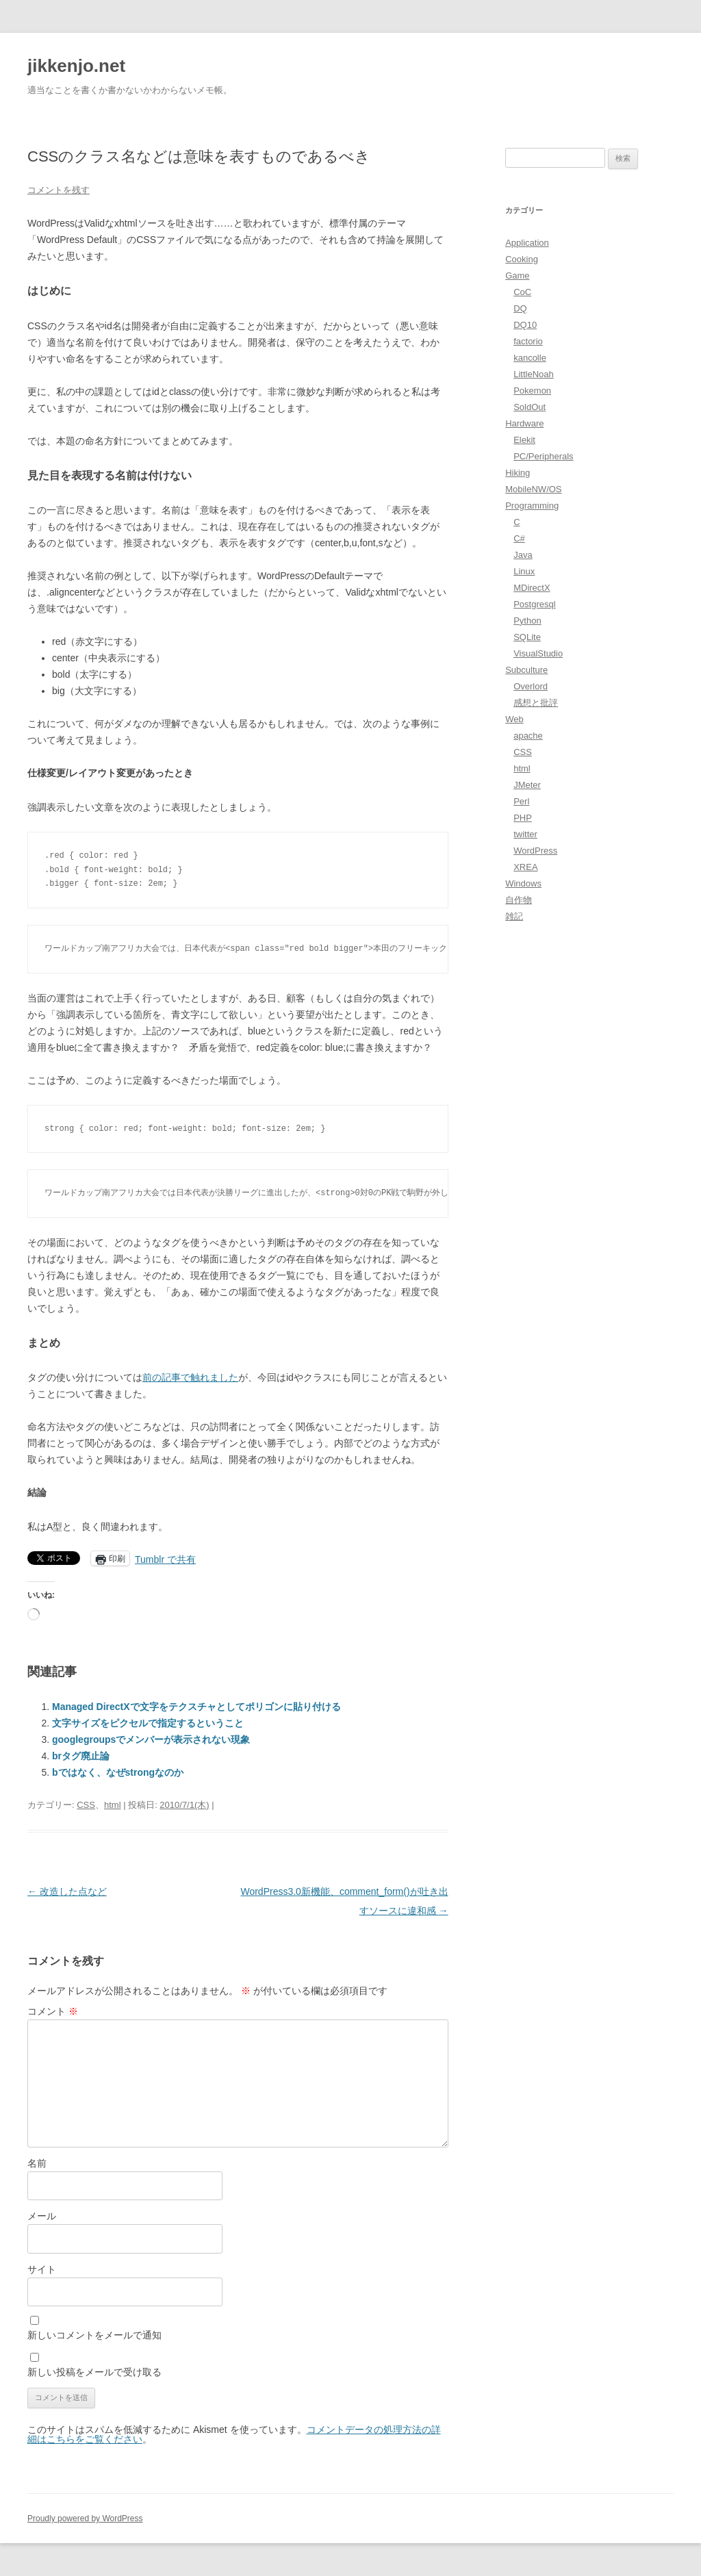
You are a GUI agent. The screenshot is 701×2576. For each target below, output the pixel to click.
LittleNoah (533, 374)
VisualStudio (538, 653)
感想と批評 (535, 703)
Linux (524, 571)
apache (528, 735)
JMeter (527, 785)
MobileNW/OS (533, 489)
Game (517, 275)
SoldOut (529, 407)
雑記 (514, 916)
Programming (532, 505)
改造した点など (67, 1891)
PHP (522, 818)
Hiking (517, 473)
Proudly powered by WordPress (85, 2518)
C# (519, 538)
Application (527, 243)
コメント (52, 2011)
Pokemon (532, 390)
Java (522, 555)
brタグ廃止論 (81, 1755)
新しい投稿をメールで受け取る (94, 2372)
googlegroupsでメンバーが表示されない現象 (151, 1739)
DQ (520, 308)
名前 (37, 2163)
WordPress (535, 850)
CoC (522, 292)
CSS (86, 1805)
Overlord (530, 686)
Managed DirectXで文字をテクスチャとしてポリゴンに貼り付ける (196, 1706)
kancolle (529, 358)
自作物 (518, 900)
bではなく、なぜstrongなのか (117, 1772)
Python (527, 620)
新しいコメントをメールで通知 (94, 2335)
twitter (525, 834)
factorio (528, 341)
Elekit (524, 440)
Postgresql (534, 604)
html (112, 1805)
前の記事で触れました (190, 1377)
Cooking (521, 259)
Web (514, 719)
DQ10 (525, 325)
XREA (525, 867)
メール (41, 2215)
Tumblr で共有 (165, 1559)
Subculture (526, 670)
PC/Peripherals (543, 456)
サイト (41, 2269)
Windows (523, 883)
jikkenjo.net (76, 65)
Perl (521, 801)
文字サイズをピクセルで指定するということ (148, 1723)
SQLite (527, 637)
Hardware (524, 423)
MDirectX (531, 588)
